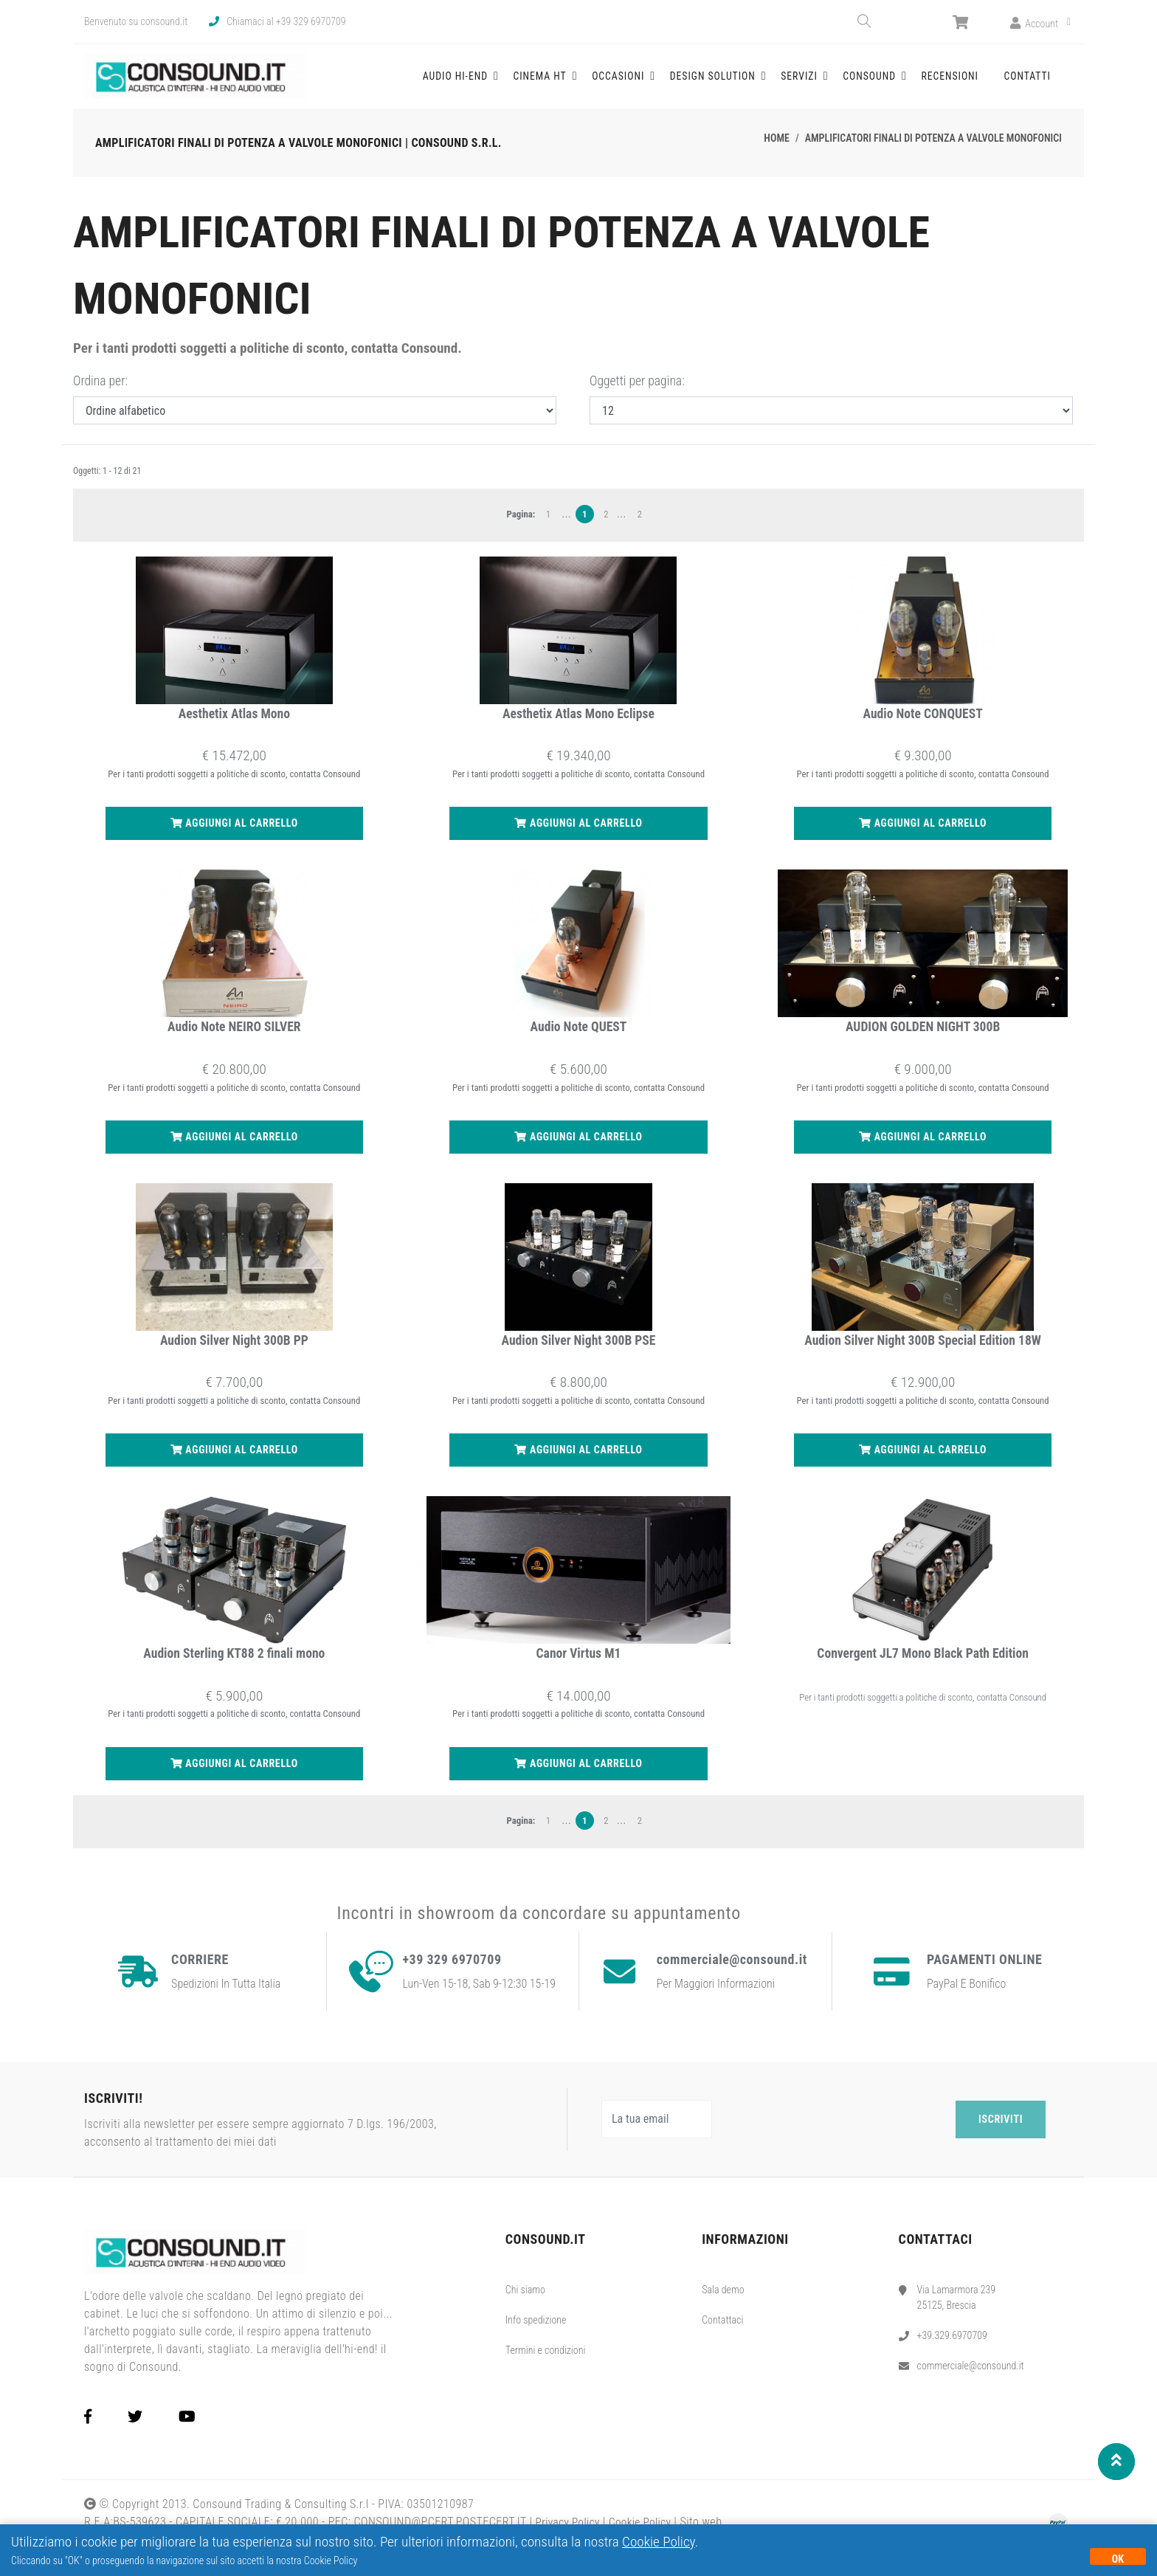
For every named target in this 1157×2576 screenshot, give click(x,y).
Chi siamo (525, 2301)
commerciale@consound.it (970, 2377)
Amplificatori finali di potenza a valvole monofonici (933, 150)
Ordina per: (100, 392)
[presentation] (836, 2131)
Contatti (1029, 81)
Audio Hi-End (515, 81)
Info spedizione (536, 2332)
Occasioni (664, 81)
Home (777, 150)
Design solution (751, 81)
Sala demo (723, 2301)
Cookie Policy (658, 2541)
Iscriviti (1000, 2131)
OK (1118, 2559)
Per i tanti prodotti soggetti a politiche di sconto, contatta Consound (922, 1709)
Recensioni (957, 81)
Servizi (830, 81)
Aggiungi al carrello (234, 836)
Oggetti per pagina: (637, 392)
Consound (894, 81)
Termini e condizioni (545, 2362)
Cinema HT (593, 81)
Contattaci (722, 2332)
